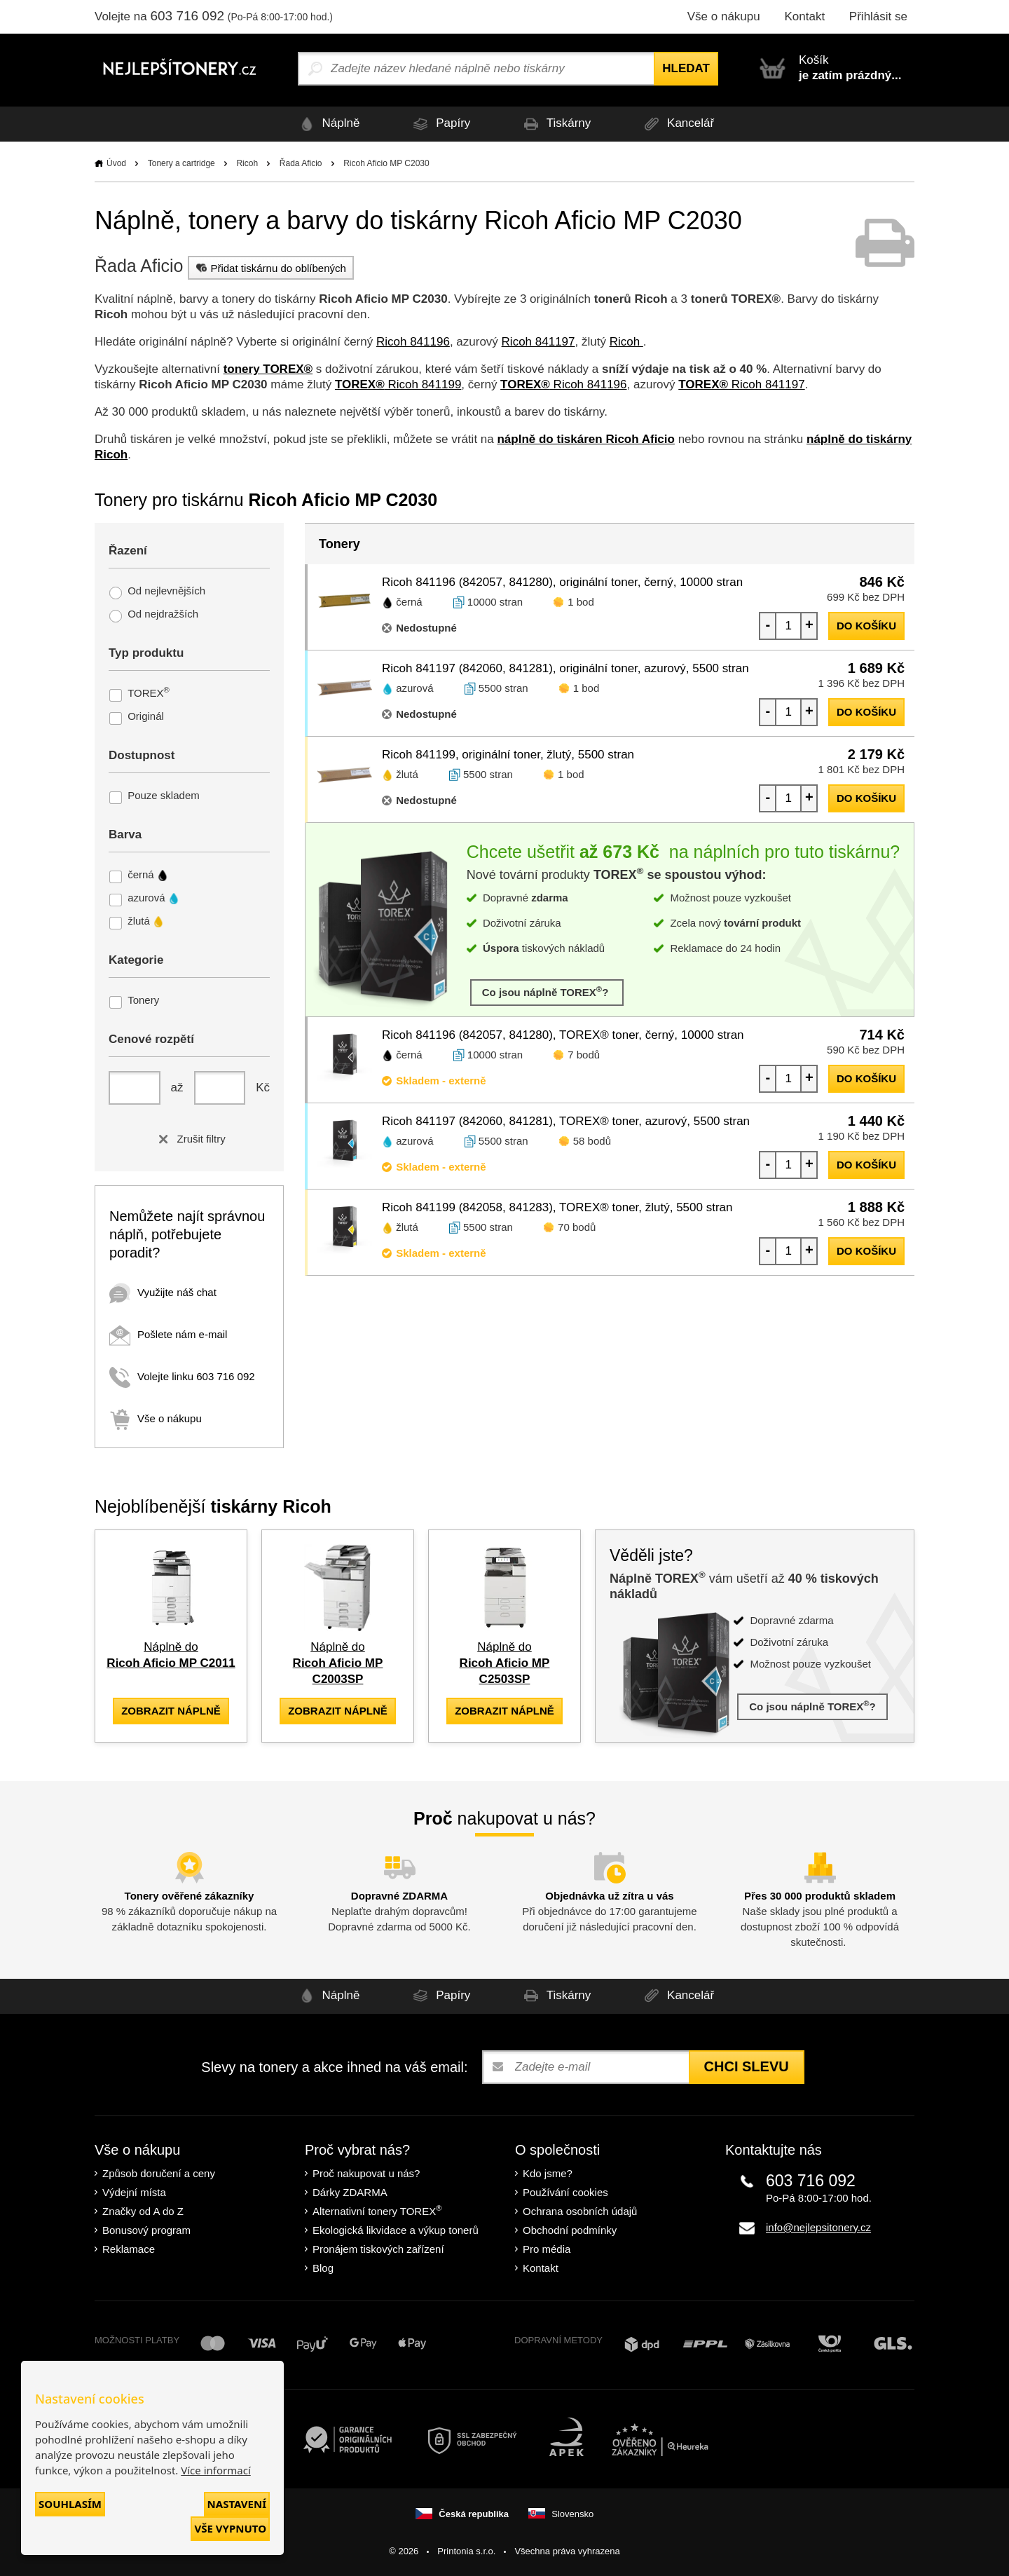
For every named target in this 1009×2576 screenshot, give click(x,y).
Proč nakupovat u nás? (366, 2173)
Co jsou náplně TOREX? (547, 991)
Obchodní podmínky (570, 2230)
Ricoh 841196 (413, 341)
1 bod (581, 602)
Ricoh (247, 163)
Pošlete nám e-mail (168, 1334)
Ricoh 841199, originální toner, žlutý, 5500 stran (508, 754)
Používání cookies (565, 2192)
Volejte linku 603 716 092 (182, 1376)
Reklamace (128, 2249)
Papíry (439, 123)
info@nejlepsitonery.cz (818, 2227)
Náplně (327, 123)
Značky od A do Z (143, 2211)
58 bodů (592, 1141)
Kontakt (804, 16)
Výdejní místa (134, 2192)
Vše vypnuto (230, 2528)
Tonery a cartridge (181, 163)
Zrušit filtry (189, 1139)
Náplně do (338, 1663)
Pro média (546, 2249)
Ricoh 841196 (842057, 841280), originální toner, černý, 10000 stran (562, 582)
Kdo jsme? (547, 2173)
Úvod (116, 163)
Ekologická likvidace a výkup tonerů (396, 2230)
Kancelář (677, 123)
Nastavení (236, 2504)
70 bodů (577, 1227)
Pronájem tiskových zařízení (378, 2249)
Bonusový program (146, 2230)
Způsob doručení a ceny (158, 2173)
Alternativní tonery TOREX (380, 2210)
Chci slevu (746, 2066)
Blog (323, 2268)
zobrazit (171, 1711)
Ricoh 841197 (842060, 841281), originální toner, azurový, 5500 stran (565, 668)
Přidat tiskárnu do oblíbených (269, 267)
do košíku (866, 626)
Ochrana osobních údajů (580, 2211)
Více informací (216, 2470)
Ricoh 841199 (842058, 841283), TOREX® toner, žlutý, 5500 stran (557, 1207)
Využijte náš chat (163, 1292)
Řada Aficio (301, 163)
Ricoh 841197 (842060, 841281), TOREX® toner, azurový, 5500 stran (566, 1121)
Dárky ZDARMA (350, 2192)
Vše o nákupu (723, 16)
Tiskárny (555, 123)
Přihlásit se (878, 16)
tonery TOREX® (268, 369)
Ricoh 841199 (398, 384)
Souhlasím (70, 2504)
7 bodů (584, 1055)
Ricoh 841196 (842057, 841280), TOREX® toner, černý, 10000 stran (563, 1035)
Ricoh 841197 (538, 341)
